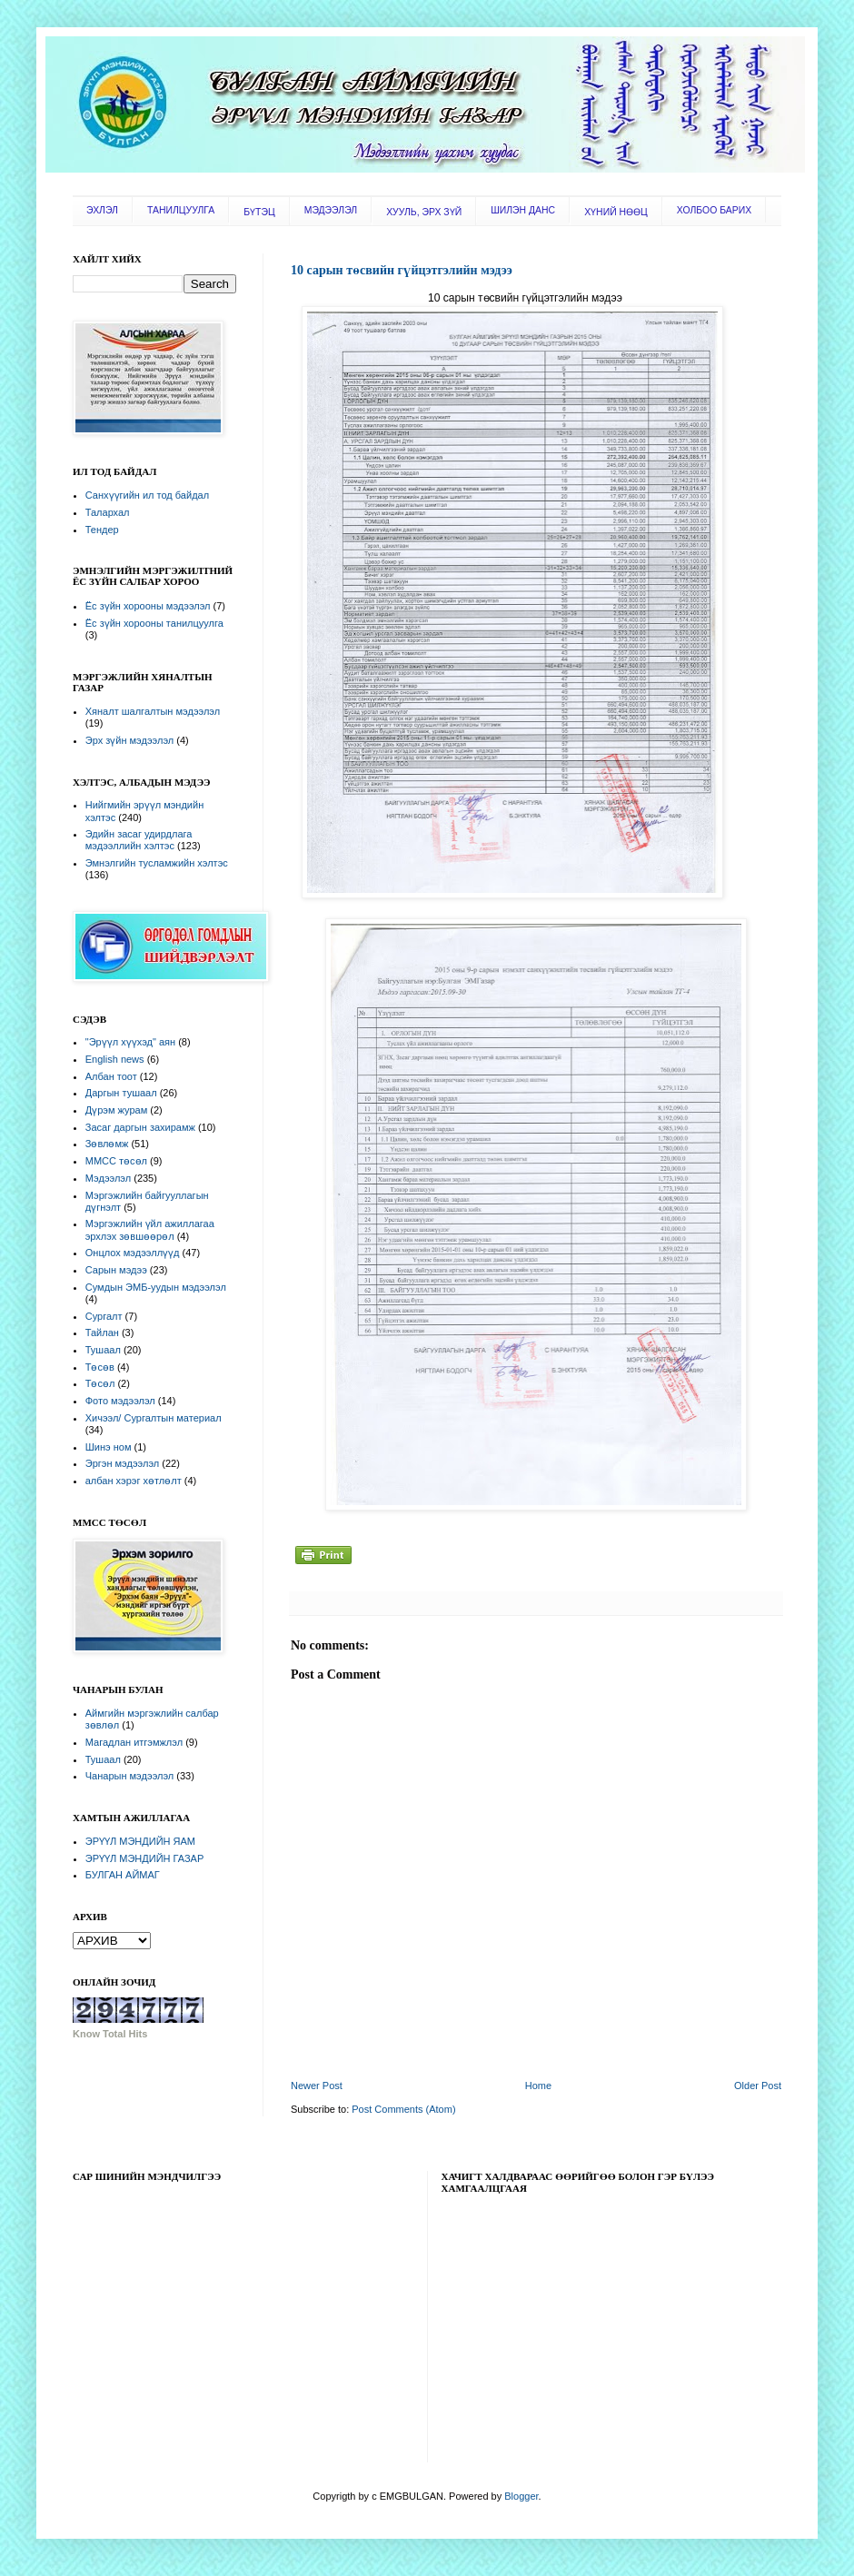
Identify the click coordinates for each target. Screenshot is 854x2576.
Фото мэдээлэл (120, 1400)
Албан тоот (111, 1076)
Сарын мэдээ (116, 1269)
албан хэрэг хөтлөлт (133, 1480)
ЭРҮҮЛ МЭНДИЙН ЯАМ (140, 1841)
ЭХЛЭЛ (102, 210)
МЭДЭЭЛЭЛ (330, 210)
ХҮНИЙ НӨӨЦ (616, 212)
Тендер (102, 529)
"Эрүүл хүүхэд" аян (130, 1041)
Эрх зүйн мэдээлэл (129, 740)
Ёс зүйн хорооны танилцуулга (154, 623)
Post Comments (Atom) (403, 2109)
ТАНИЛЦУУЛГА (180, 210)
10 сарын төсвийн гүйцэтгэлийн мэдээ (401, 270)
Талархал (107, 512)
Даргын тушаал (121, 1092)
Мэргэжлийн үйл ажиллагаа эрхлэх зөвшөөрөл (149, 1229)
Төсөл (100, 1383)
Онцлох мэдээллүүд (132, 1252)
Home (538, 2085)
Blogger (521, 2496)
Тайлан (102, 1332)
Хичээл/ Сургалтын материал (153, 1417)
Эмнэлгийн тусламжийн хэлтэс (156, 862)
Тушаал (103, 1349)
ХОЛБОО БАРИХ (714, 210)
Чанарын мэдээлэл (129, 1775)
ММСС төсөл (116, 1160)
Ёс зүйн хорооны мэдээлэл (148, 605)
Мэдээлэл (108, 1178)
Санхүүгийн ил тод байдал (147, 495)
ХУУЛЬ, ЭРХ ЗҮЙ (424, 212)
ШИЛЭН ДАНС (523, 210)
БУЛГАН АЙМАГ (122, 1874)
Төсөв (99, 1367)
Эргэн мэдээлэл (122, 1463)
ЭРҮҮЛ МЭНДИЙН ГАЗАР (144, 1858)
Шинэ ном (108, 1447)
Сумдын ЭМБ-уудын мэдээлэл (155, 1287)
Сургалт (104, 1316)
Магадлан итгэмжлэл (134, 1742)
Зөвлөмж (107, 1143)
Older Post (757, 2085)
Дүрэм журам (116, 1110)
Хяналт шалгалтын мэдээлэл (152, 711)
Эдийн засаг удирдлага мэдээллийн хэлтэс (139, 839)
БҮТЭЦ (258, 212)
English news (114, 1059)
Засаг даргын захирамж (140, 1127)
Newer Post (317, 2085)
